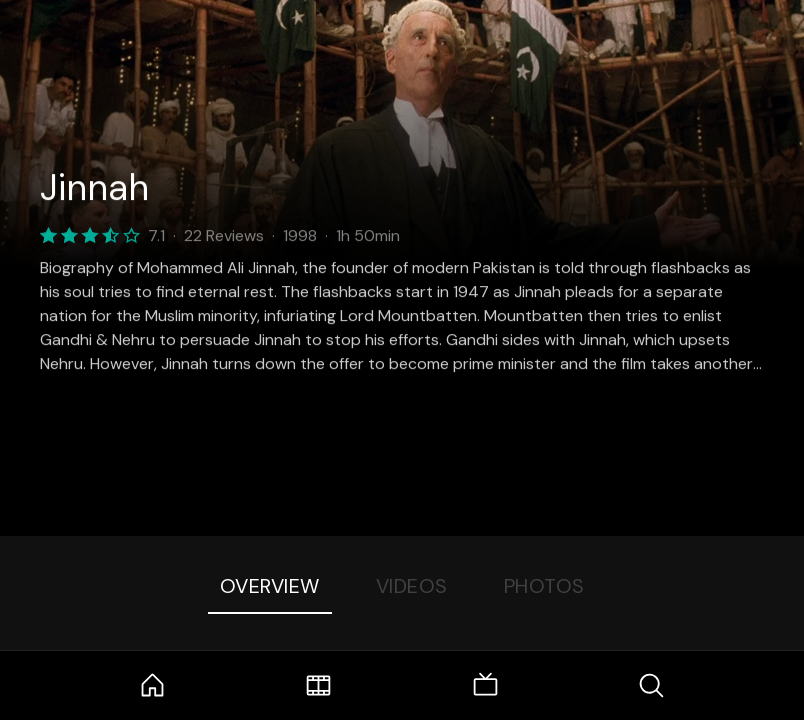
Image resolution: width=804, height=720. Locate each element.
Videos (412, 586)
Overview (270, 586)
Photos (544, 586)
